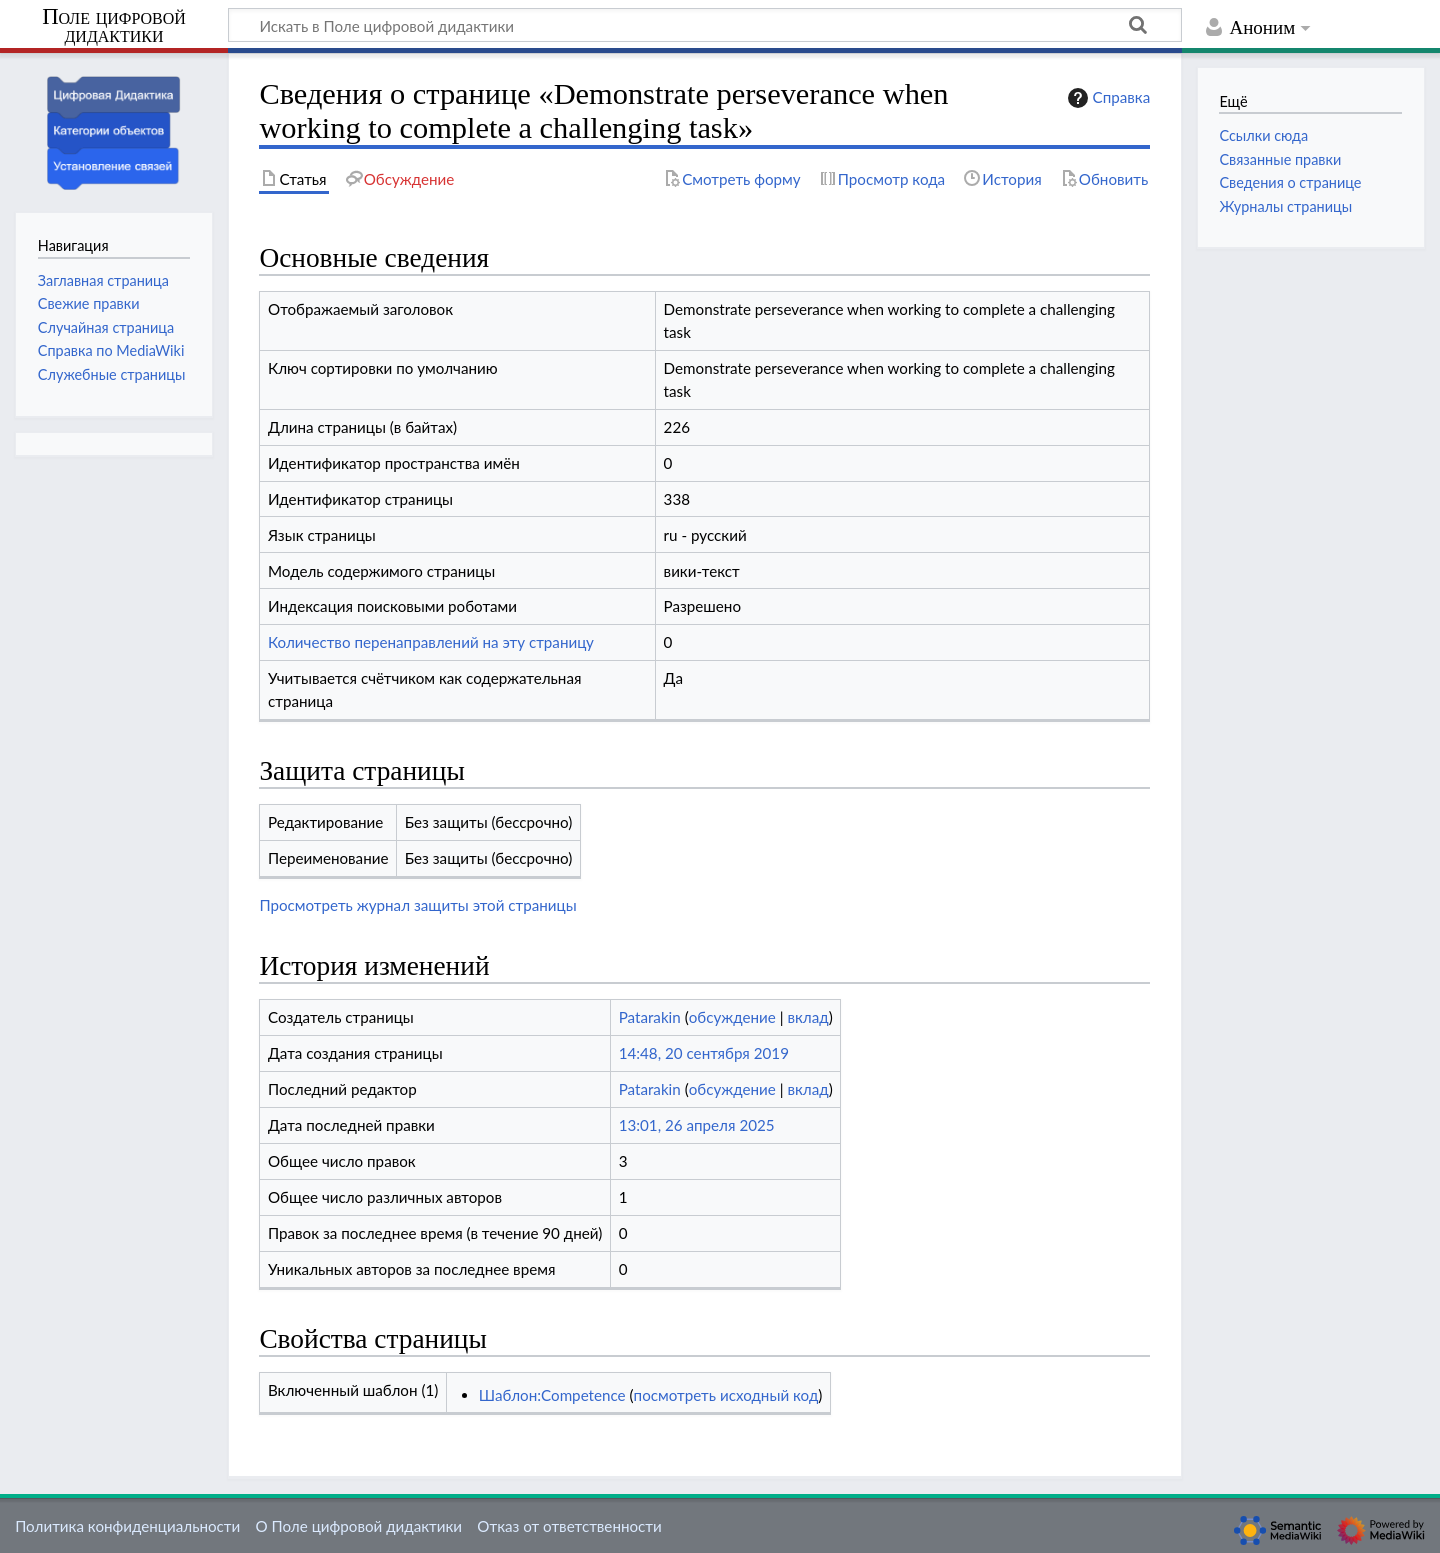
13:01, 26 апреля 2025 (697, 1125)
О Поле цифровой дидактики (358, 1526)
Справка (1107, 98)
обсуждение (732, 1017)
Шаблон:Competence (552, 1395)
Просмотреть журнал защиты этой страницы (417, 905)
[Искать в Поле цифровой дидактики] (705, 25)
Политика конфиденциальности (127, 1526)
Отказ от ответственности (569, 1526)
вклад (807, 1017)
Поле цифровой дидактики (114, 26)
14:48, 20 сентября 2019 (704, 1053)
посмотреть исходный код (726, 1395)
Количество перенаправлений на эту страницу (431, 642)
